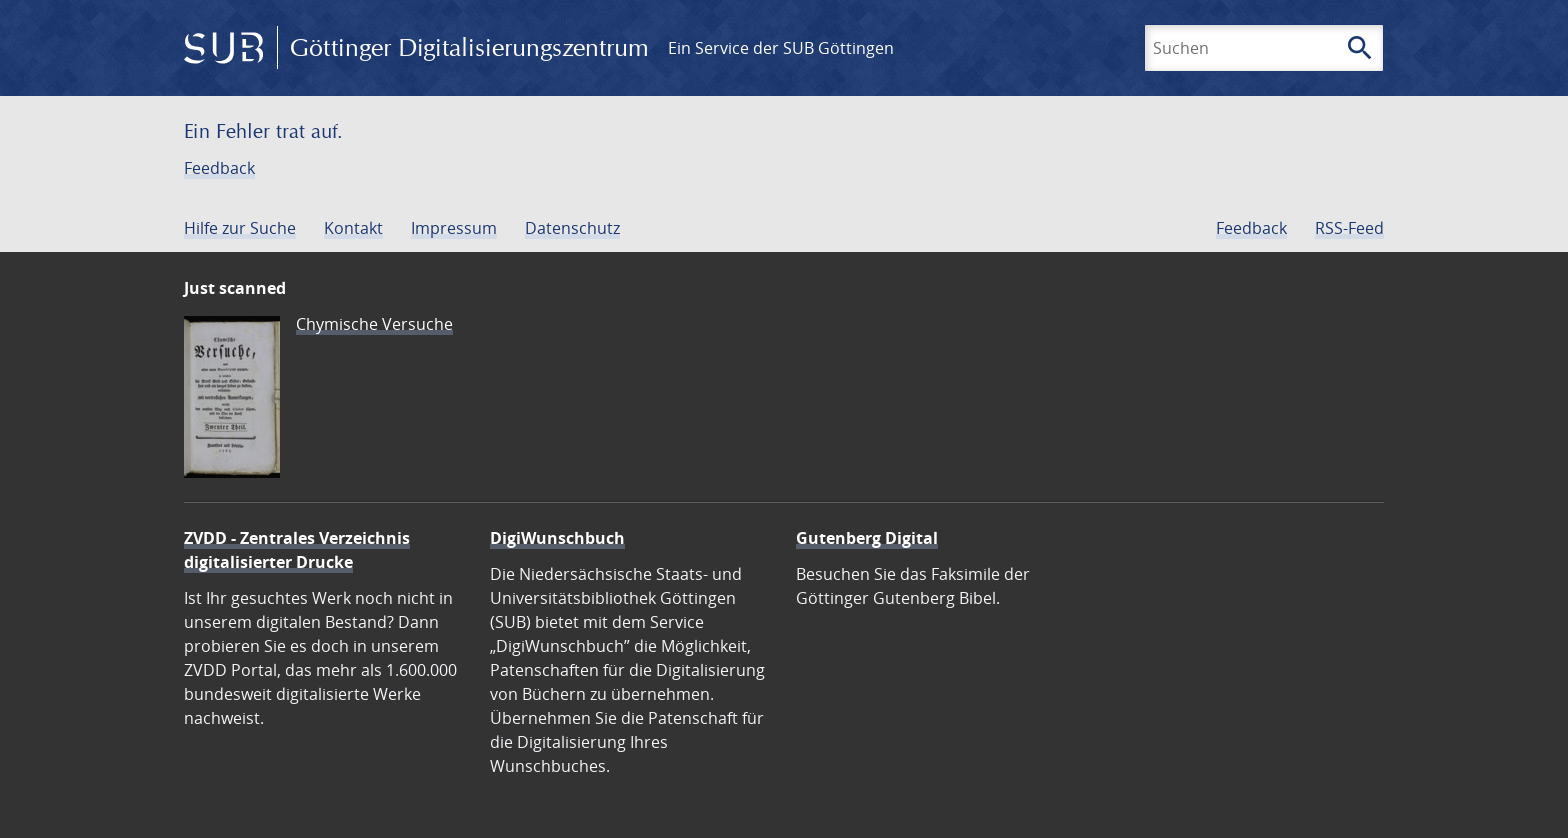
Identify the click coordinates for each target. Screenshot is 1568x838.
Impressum (454, 228)
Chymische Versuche (374, 324)
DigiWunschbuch (557, 538)
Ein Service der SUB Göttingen (781, 48)
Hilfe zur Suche (240, 228)
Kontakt (353, 228)
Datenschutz (572, 228)
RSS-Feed (1349, 228)
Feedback (219, 168)
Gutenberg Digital (867, 538)
